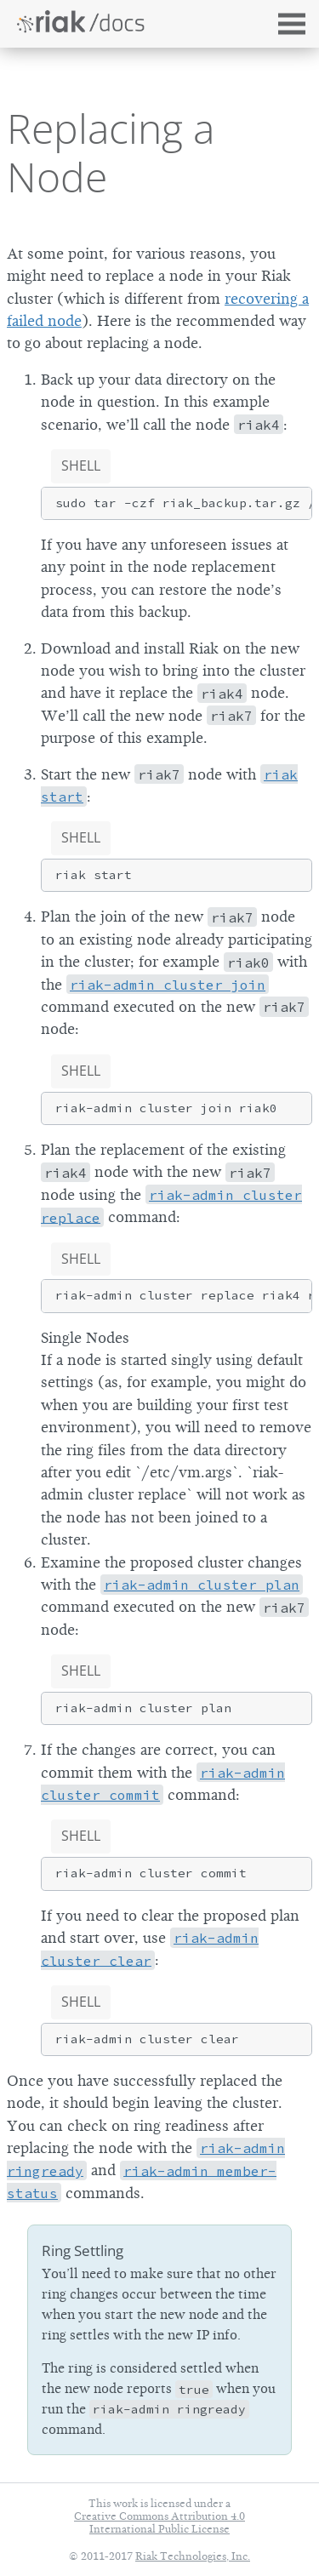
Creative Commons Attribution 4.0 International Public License (159, 2522)
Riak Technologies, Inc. (192, 2556)
